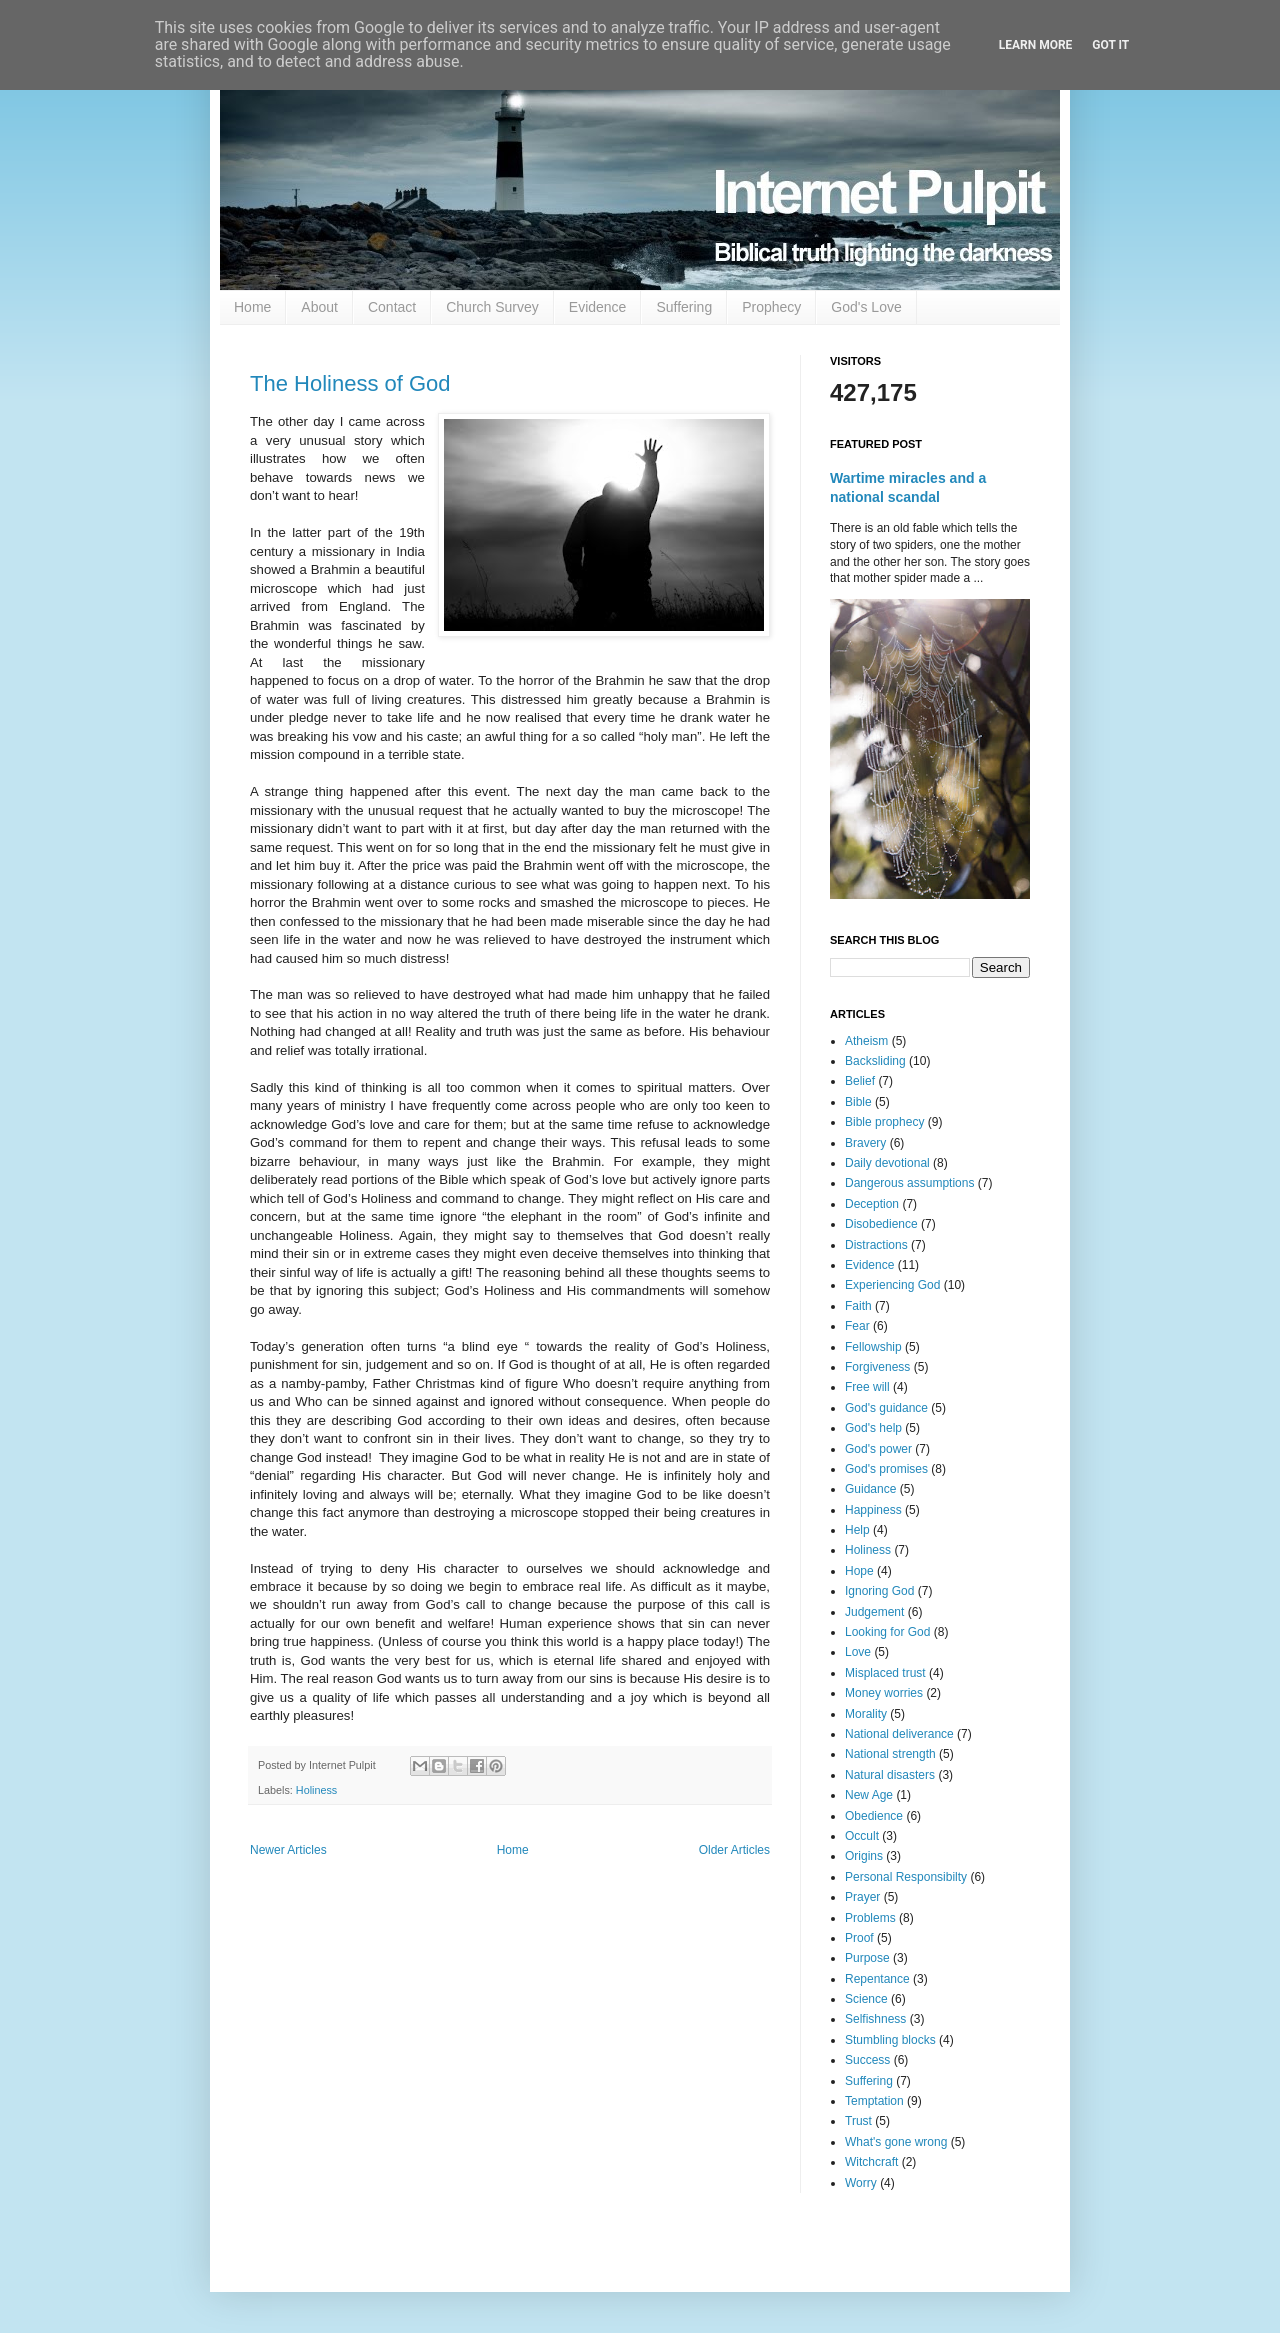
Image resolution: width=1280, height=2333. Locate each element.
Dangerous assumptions (909, 1183)
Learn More (1036, 45)
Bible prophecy (884, 1122)
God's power (878, 1449)
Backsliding (875, 1061)
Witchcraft (871, 2162)
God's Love (866, 307)
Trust (858, 2121)
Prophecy (771, 307)
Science (866, 1999)
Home (252, 307)
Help (857, 1530)
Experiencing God (892, 1285)
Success (867, 2060)
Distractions (876, 1245)
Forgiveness (877, 1367)
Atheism (866, 1041)
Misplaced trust (885, 1673)
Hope (859, 1571)
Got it (1110, 45)
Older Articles (734, 1850)
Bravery (865, 1143)
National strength (890, 1754)
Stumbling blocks (890, 2040)
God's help (873, 1428)
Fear (857, 1326)
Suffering (684, 307)
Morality (866, 1714)
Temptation (874, 2101)
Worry (861, 2183)
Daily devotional (887, 1163)
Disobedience (881, 1224)
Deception (872, 1204)
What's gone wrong (896, 2142)
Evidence (598, 307)
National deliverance (899, 1734)
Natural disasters (890, 1775)
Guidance (870, 1489)
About (319, 307)
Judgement (874, 1612)
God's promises (886, 1469)
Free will (867, 1387)
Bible (858, 1102)
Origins (864, 1856)
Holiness (316, 1790)
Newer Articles (288, 1850)
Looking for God (887, 1632)
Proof (859, 1938)
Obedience (874, 1816)
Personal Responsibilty (906, 1877)
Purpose (867, 1958)
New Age (869, 1795)
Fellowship (873, 1347)
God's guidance (886, 1408)
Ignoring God (879, 1591)
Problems (870, 1918)
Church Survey (492, 307)
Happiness (873, 1510)
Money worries (884, 1693)
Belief (860, 1081)
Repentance (877, 1979)
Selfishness (875, 2019)
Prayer (862, 1897)
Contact (392, 307)
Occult (862, 1836)
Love (858, 1652)
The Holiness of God (350, 383)
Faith (858, 1306)
